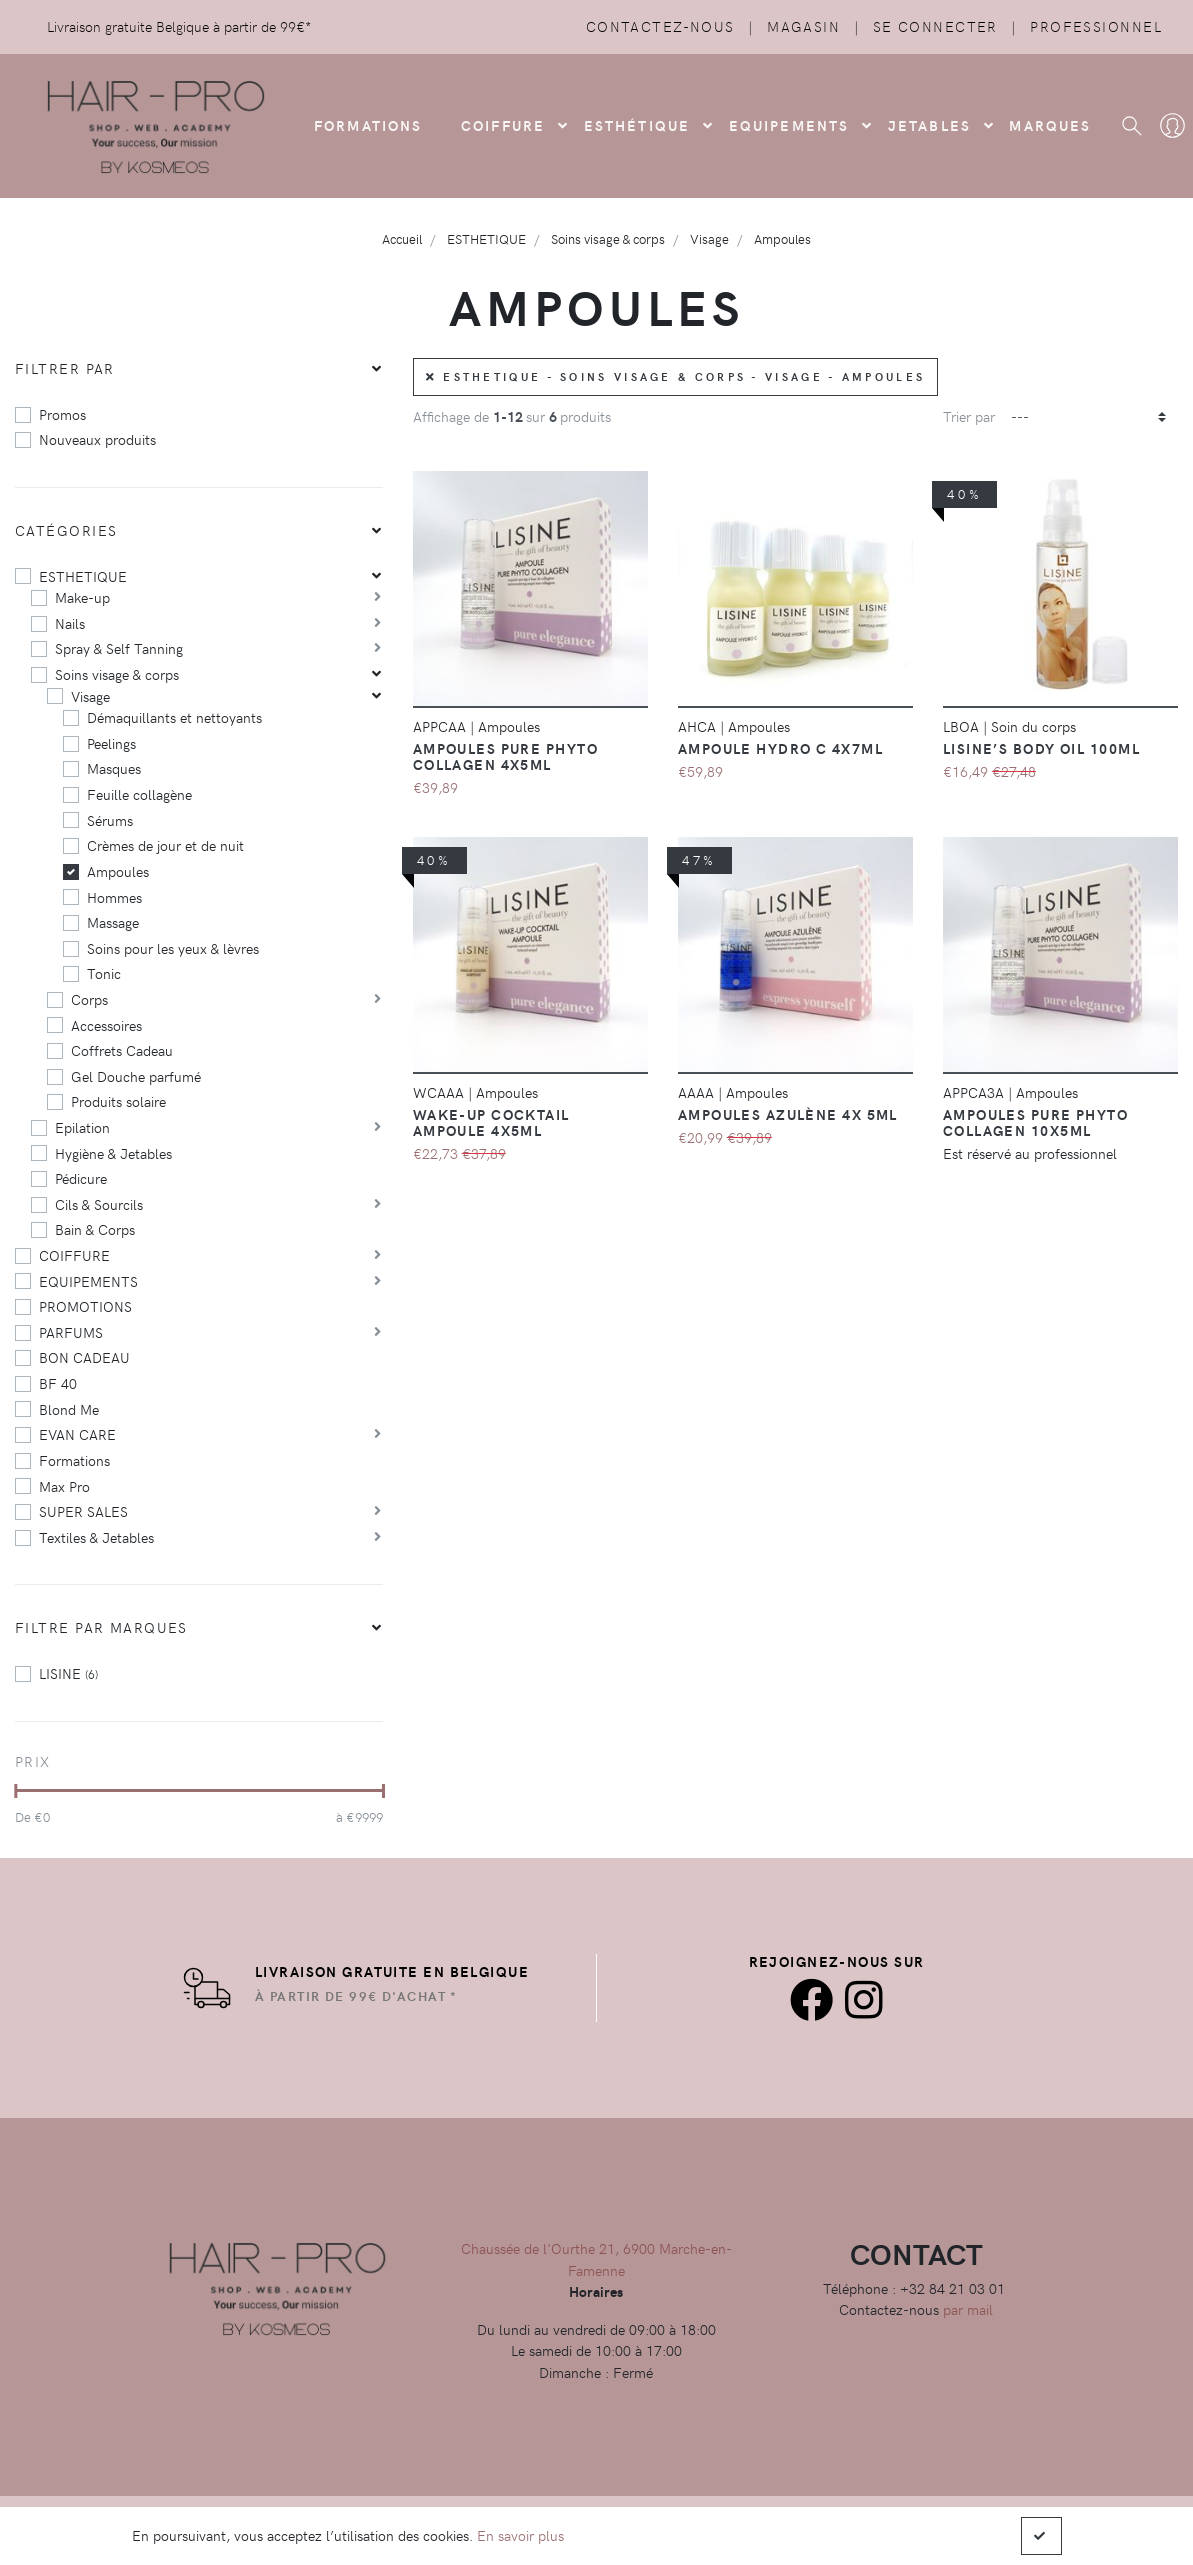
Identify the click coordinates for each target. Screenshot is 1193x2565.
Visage (90, 696)
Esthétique (637, 125)
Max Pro (64, 1486)
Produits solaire (118, 1101)
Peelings (111, 743)
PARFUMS (71, 1332)
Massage (113, 922)
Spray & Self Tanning (119, 648)
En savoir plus (520, 2535)
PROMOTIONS (85, 1306)
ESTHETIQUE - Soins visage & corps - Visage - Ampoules (676, 376)
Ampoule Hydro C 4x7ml (780, 748)
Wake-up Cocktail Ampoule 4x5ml (491, 1122)
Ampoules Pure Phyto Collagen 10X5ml (1035, 1122)
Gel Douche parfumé (136, 1076)
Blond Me (69, 1409)
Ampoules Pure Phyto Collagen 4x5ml (505, 756)
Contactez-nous (660, 26)
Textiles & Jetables (96, 1537)
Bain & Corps (95, 1229)
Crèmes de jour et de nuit (165, 845)
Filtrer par (65, 368)
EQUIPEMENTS (88, 1281)
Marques (1050, 125)
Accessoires (106, 1025)
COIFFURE (503, 125)
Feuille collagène (139, 794)
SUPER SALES (83, 1511)
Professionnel (1096, 26)
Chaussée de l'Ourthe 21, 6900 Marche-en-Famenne (596, 2259)
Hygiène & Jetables (113, 1153)
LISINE (68, 1673)
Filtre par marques (101, 1627)
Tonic (104, 973)
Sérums (110, 820)
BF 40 (58, 1383)
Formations (74, 1460)
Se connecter (935, 26)
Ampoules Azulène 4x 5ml (788, 1114)
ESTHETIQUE (83, 576)
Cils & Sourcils (99, 1204)
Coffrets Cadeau (122, 1050)
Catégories (66, 530)
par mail (968, 2309)
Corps (89, 999)
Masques (114, 768)
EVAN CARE (77, 1434)
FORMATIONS (368, 125)
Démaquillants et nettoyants (174, 717)
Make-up (82, 597)
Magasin (803, 26)
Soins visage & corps (117, 674)
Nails (70, 623)
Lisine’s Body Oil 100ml (1041, 748)
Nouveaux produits (97, 439)
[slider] (15, 1791)
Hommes (114, 897)
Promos (62, 414)
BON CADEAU (84, 1357)
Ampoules (118, 871)
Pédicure (81, 1178)
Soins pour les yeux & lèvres (173, 948)
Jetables (929, 125)
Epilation (82, 1127)
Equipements (789, 125)
